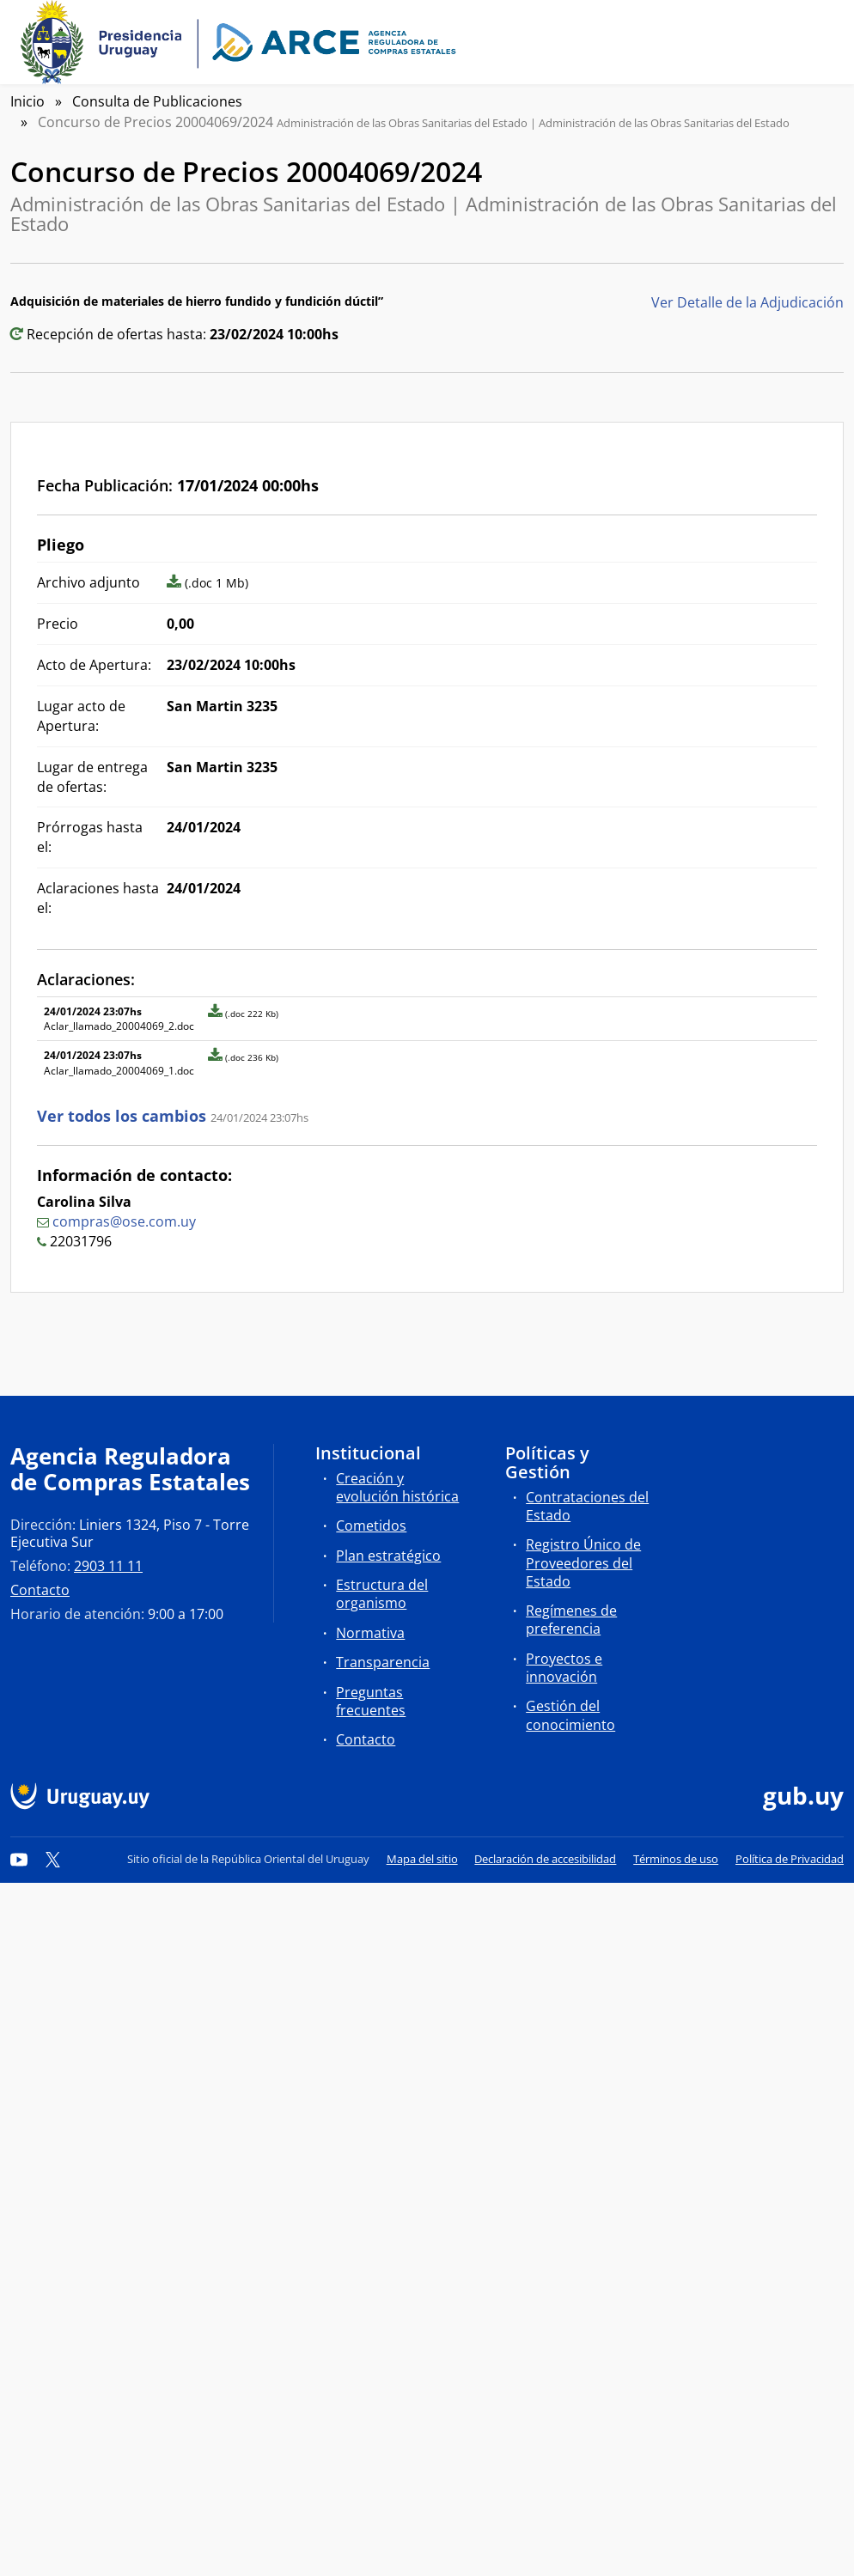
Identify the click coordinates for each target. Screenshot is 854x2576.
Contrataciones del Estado (587, 1506)
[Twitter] (53, 1859)
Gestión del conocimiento (570, 1714)
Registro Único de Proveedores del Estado (583, 1562)
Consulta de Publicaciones (157, 101)
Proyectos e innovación (564, 1667)
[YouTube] (18, 1859)
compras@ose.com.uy (124, 1221)
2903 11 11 (108, 1565)
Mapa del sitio (422, 1859)
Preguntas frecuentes (371, 1701)
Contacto (40, 1589)
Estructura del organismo (382, 1593)
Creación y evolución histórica (397, 1487)
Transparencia (383, 1662)
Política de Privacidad (789, 1859)
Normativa (370, 1632)
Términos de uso (675, 1859)
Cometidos (371, 1525)
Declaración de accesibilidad (545, 1859)
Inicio (27, 101)
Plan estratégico (388, 1555)
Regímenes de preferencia (571, 1619)
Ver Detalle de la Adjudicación (747, 302)
